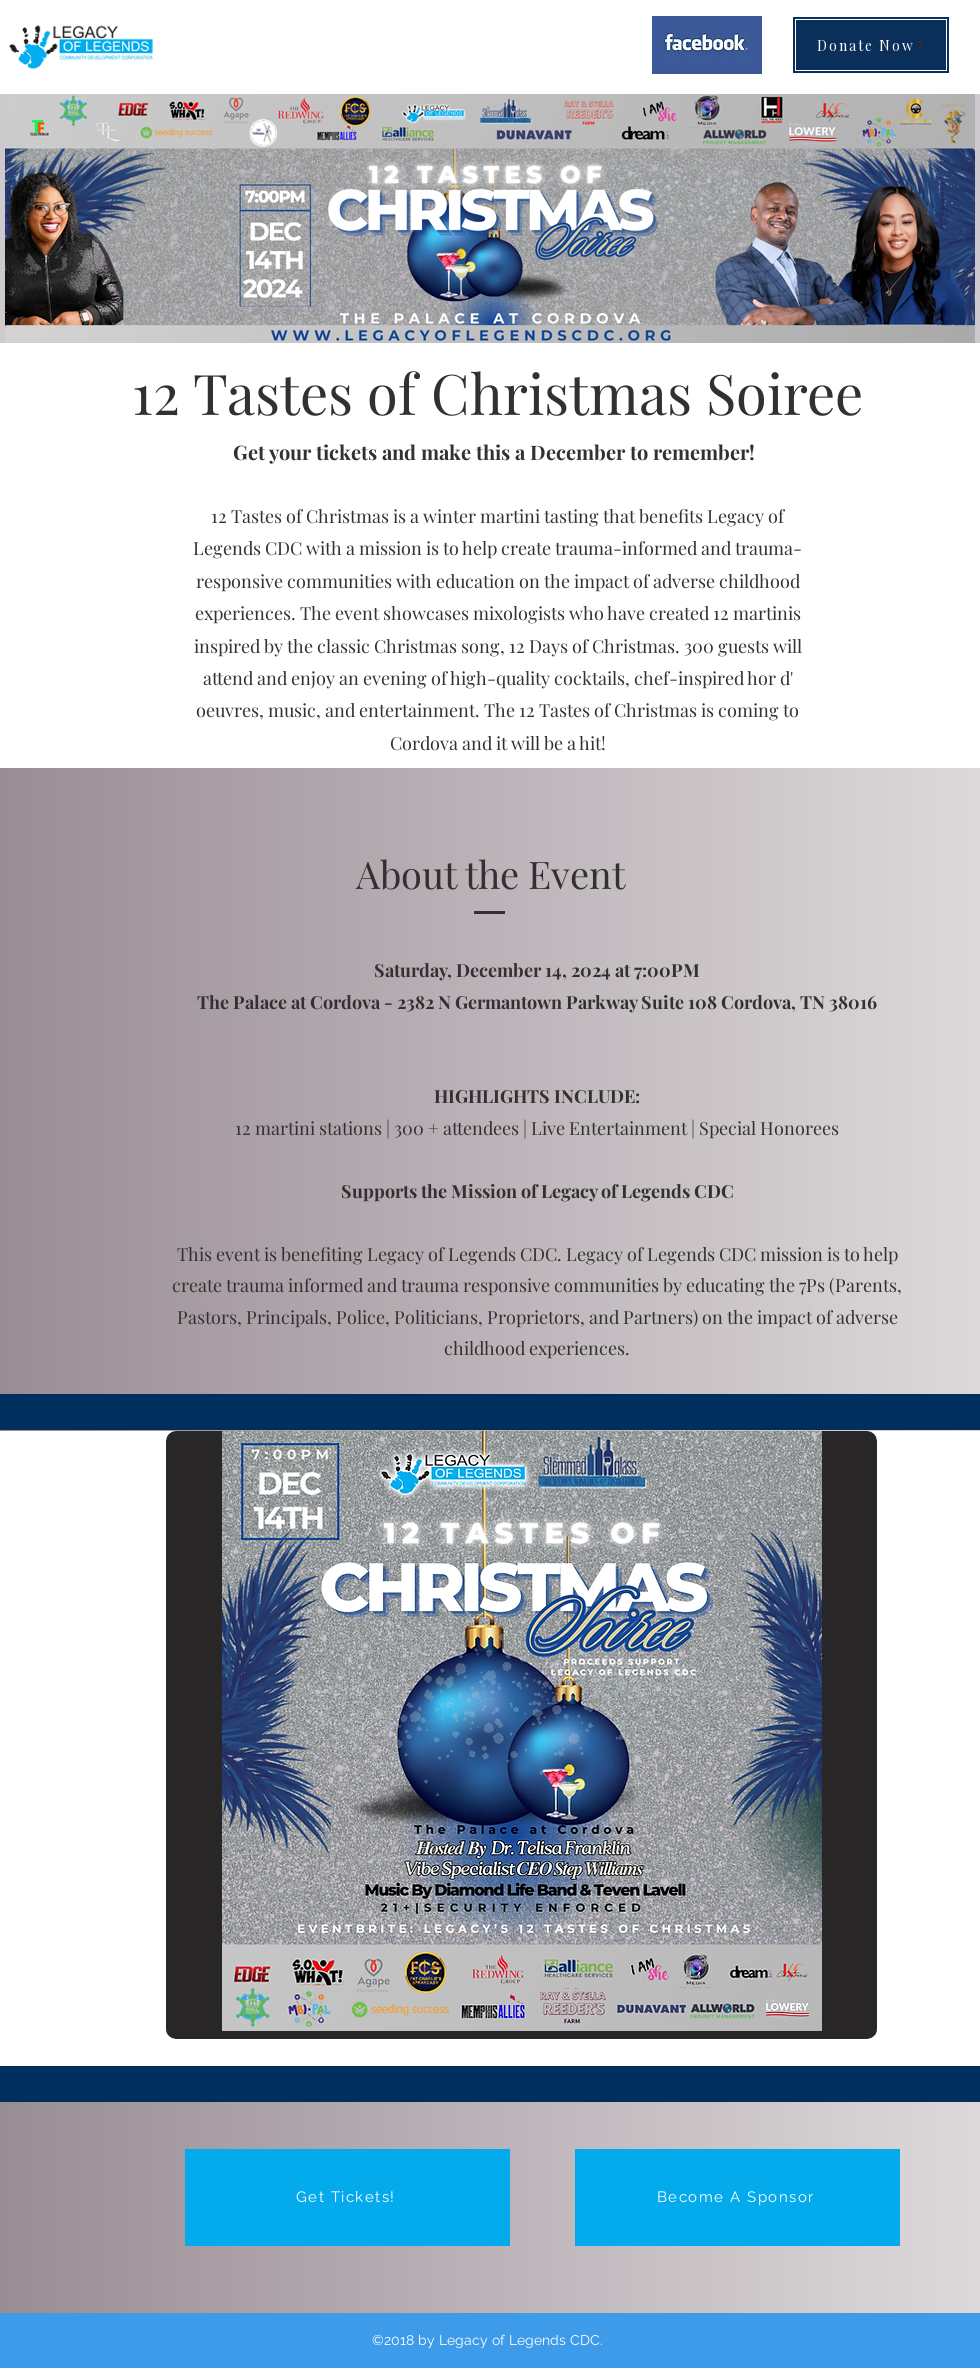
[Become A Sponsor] (737, 2197)
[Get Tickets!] (347, 2197)
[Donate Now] (871, 45)
